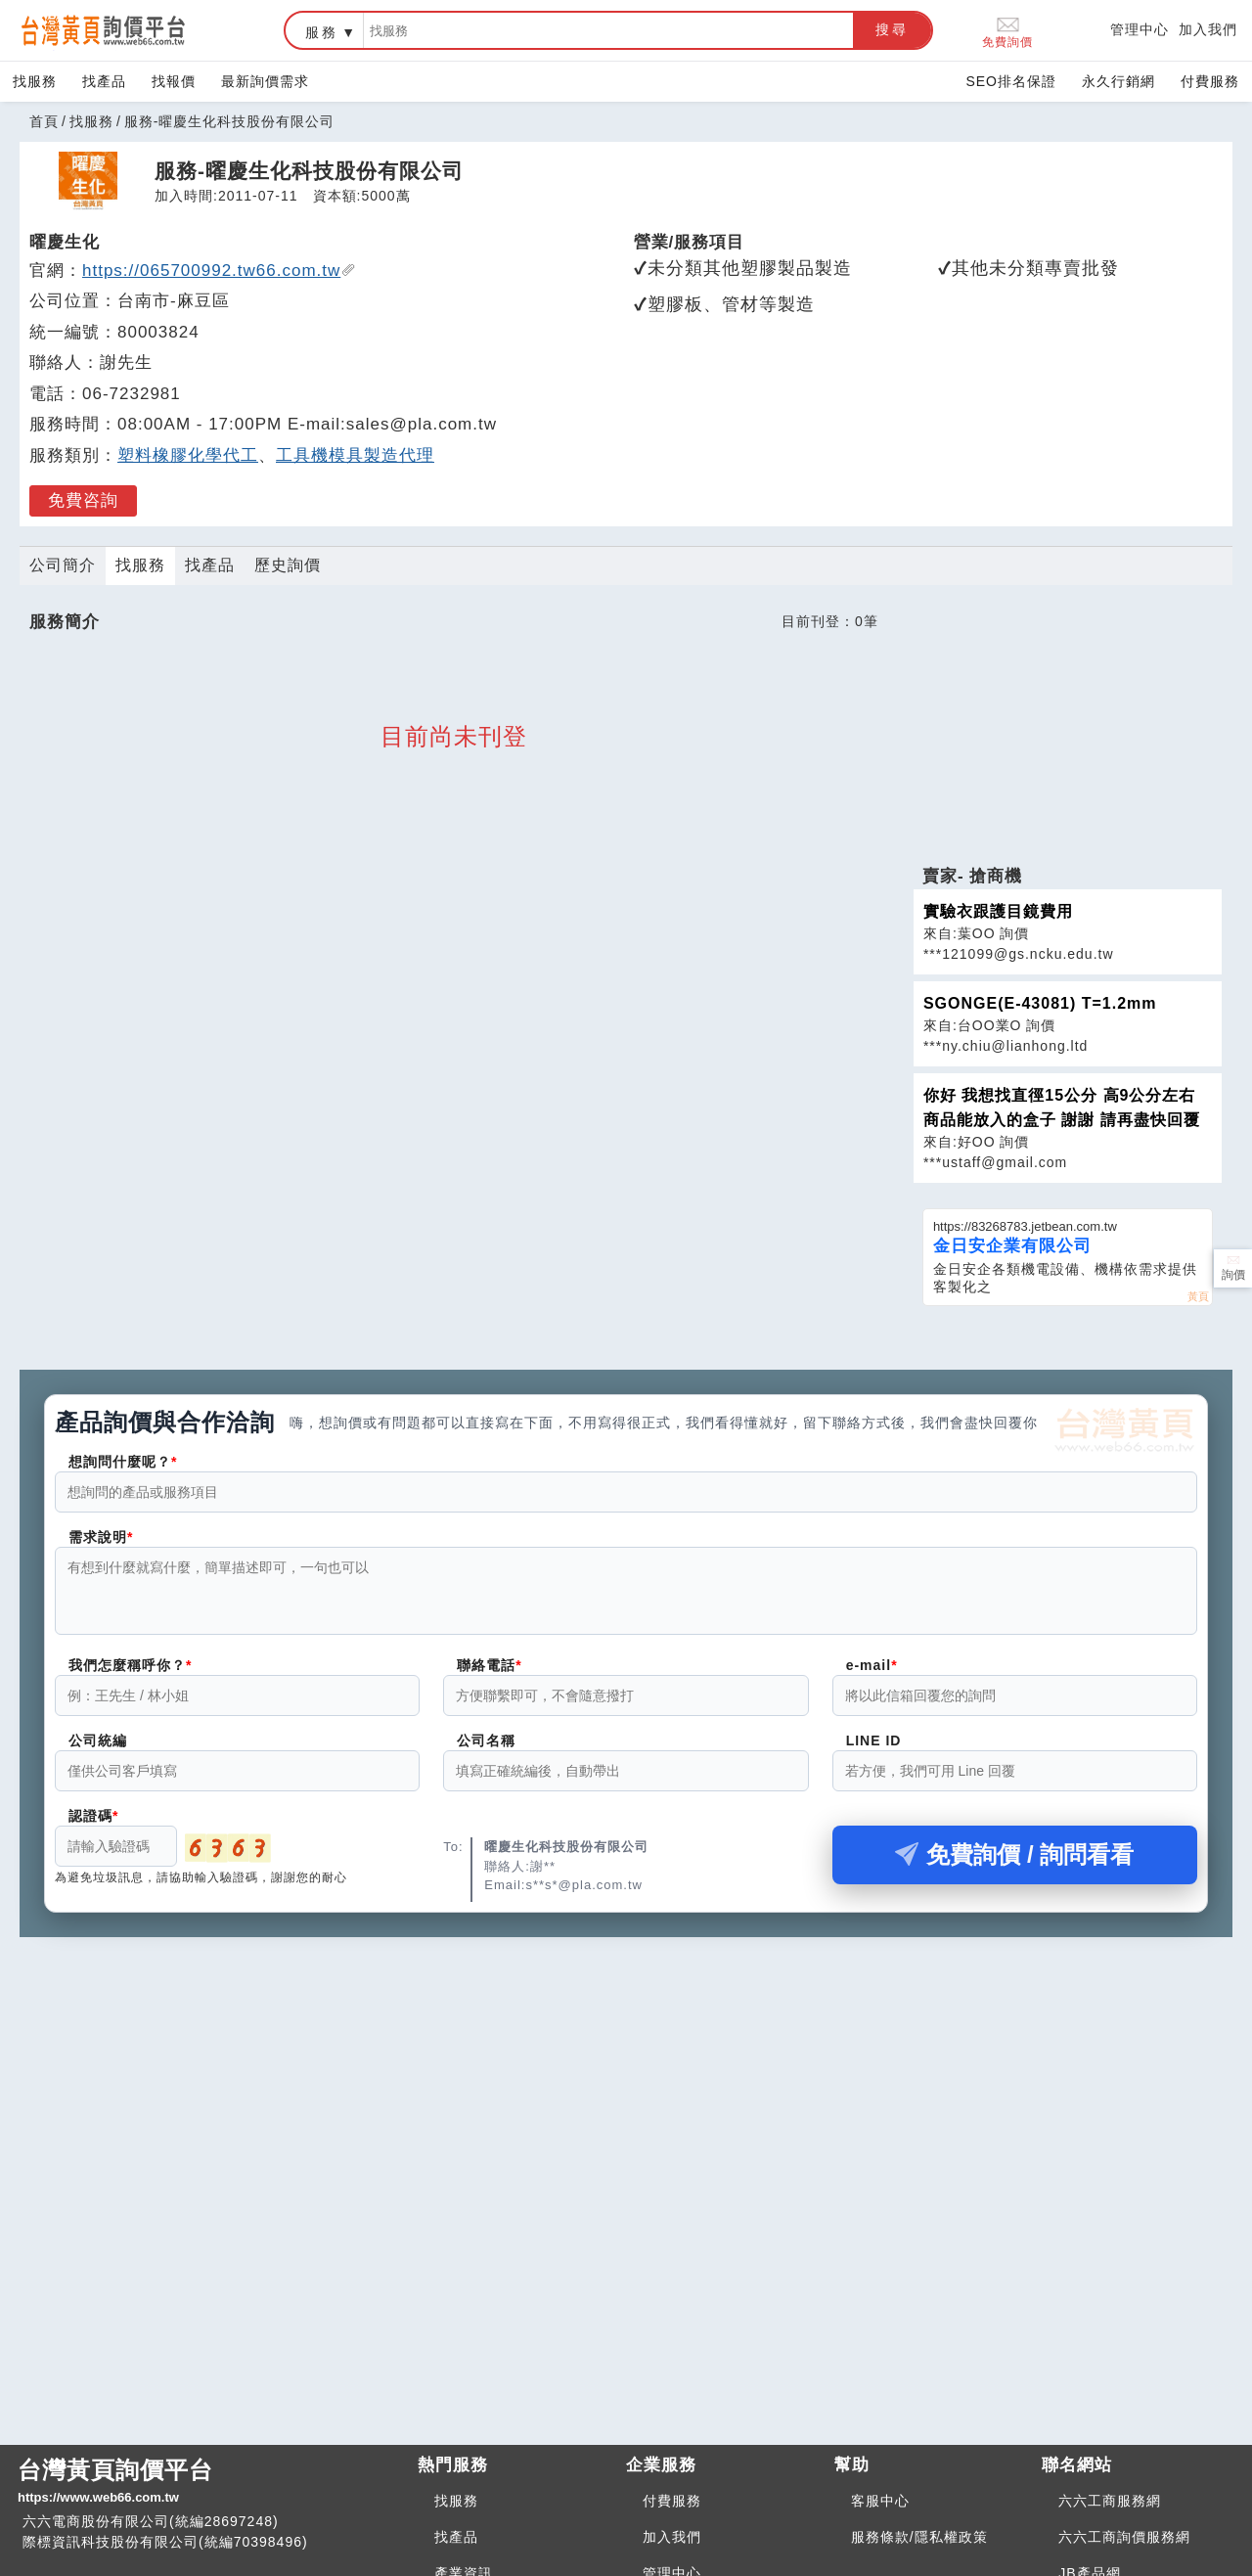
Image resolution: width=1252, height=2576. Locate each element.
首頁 (44, 121)
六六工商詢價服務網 (1124, 2537)
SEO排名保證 (1010, 81)
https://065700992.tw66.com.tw (219, 270)
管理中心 (1139, 29)
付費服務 (1210, 81)
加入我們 (1208, 29)
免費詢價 (1007, 31)
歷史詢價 (287, 565)
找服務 (35, 81)
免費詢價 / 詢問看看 (1014, 1866)
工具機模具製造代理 (355, 455)
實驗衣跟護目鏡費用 (998, 911)
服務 (321, 32)
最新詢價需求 (265, 81)
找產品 (104, 81)
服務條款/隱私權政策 (919, 2537)
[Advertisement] (1067, 729)
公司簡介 (62, 565)
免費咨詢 (83, 500)
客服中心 (880, 2500)
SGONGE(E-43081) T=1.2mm (1040, 1003)
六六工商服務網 (1109, 2500)
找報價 (174, 81)
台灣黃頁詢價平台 (210, 2482)
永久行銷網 (1118, 81)
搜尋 (892, 29)
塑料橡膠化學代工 (187, 455)
